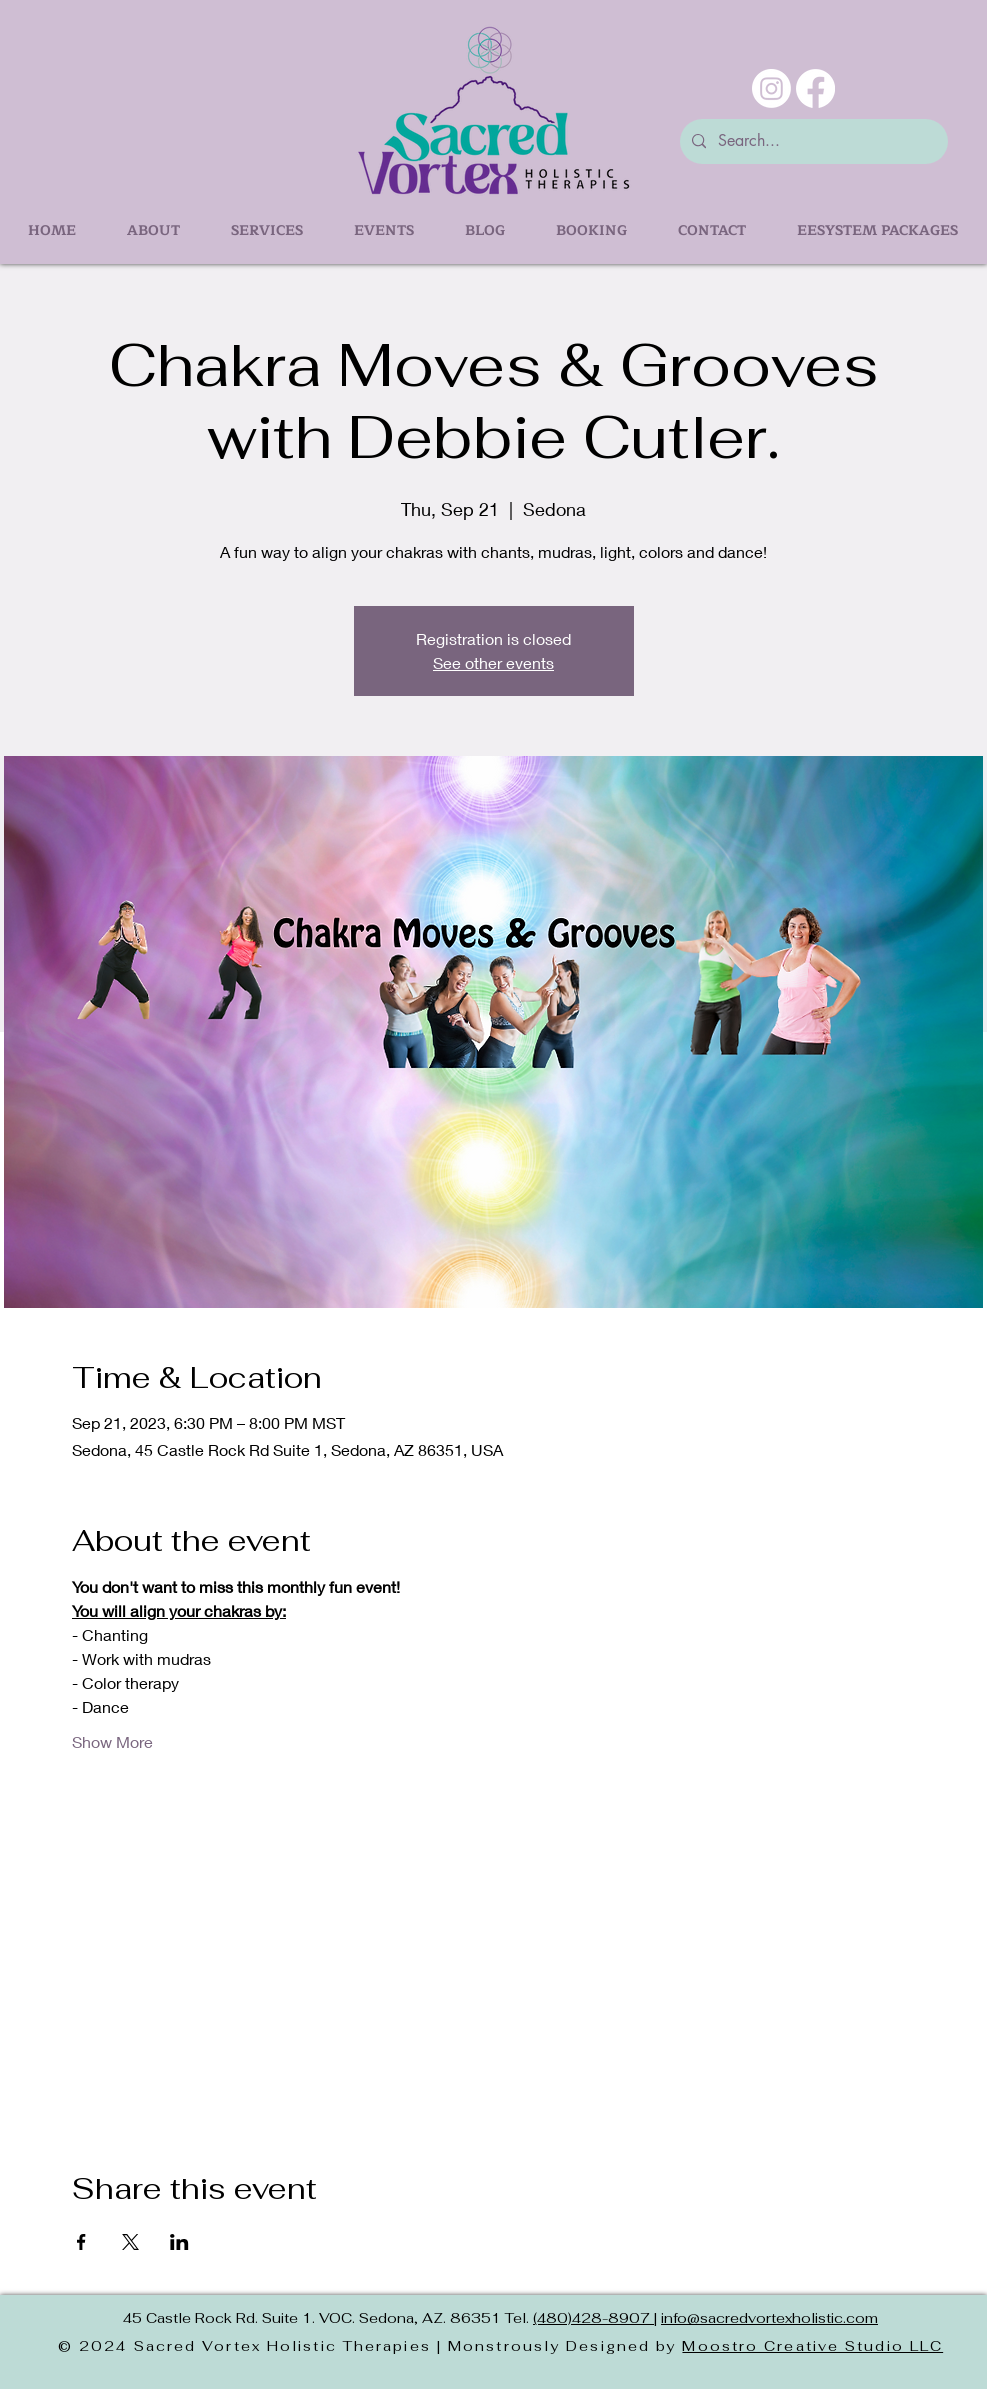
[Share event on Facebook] (81, 2242)
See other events (493, 662)
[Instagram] (771, 88)
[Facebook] (815, 88)
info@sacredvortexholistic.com (769, 2318)
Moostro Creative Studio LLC (812, 2346)
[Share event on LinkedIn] (179, 2242)
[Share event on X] (130, 2242)
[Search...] (812, 141)
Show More (112, 1741)
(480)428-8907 (593, 2318)
